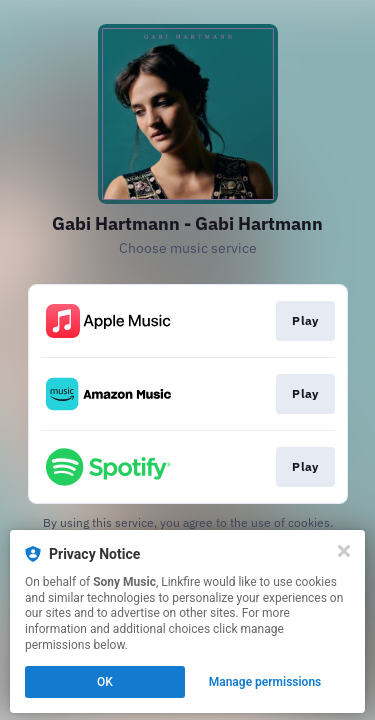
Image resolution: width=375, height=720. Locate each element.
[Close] (344, 551)
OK (105, 682)
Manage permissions (265, 682)
